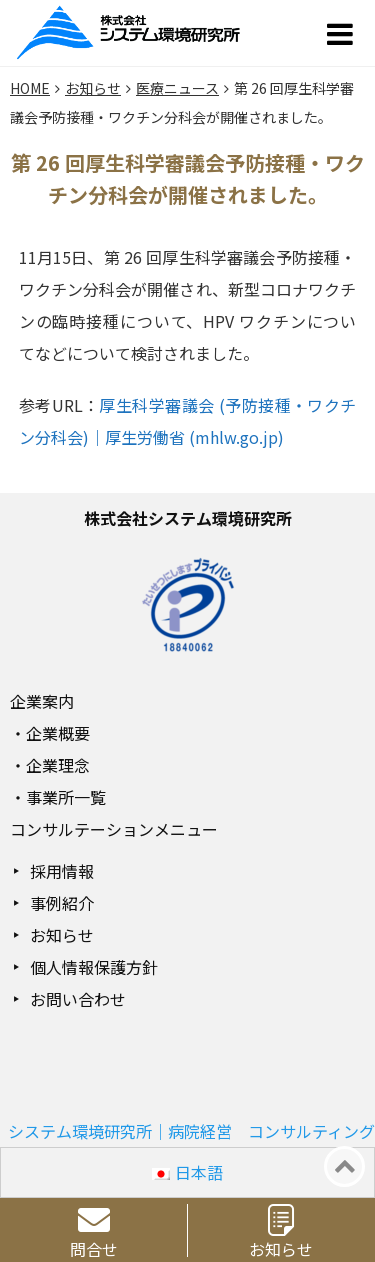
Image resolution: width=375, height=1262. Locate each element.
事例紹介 (62, 903)
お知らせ (62, 935)
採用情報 (62, 871)
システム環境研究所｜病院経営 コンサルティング (191, 1131)
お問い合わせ (78, 999)
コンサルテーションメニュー (114, 829)
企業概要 (58, 733)
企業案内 (42, 701)
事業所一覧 (66, 797)
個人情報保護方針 (94, 967)
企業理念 (58, 765)
